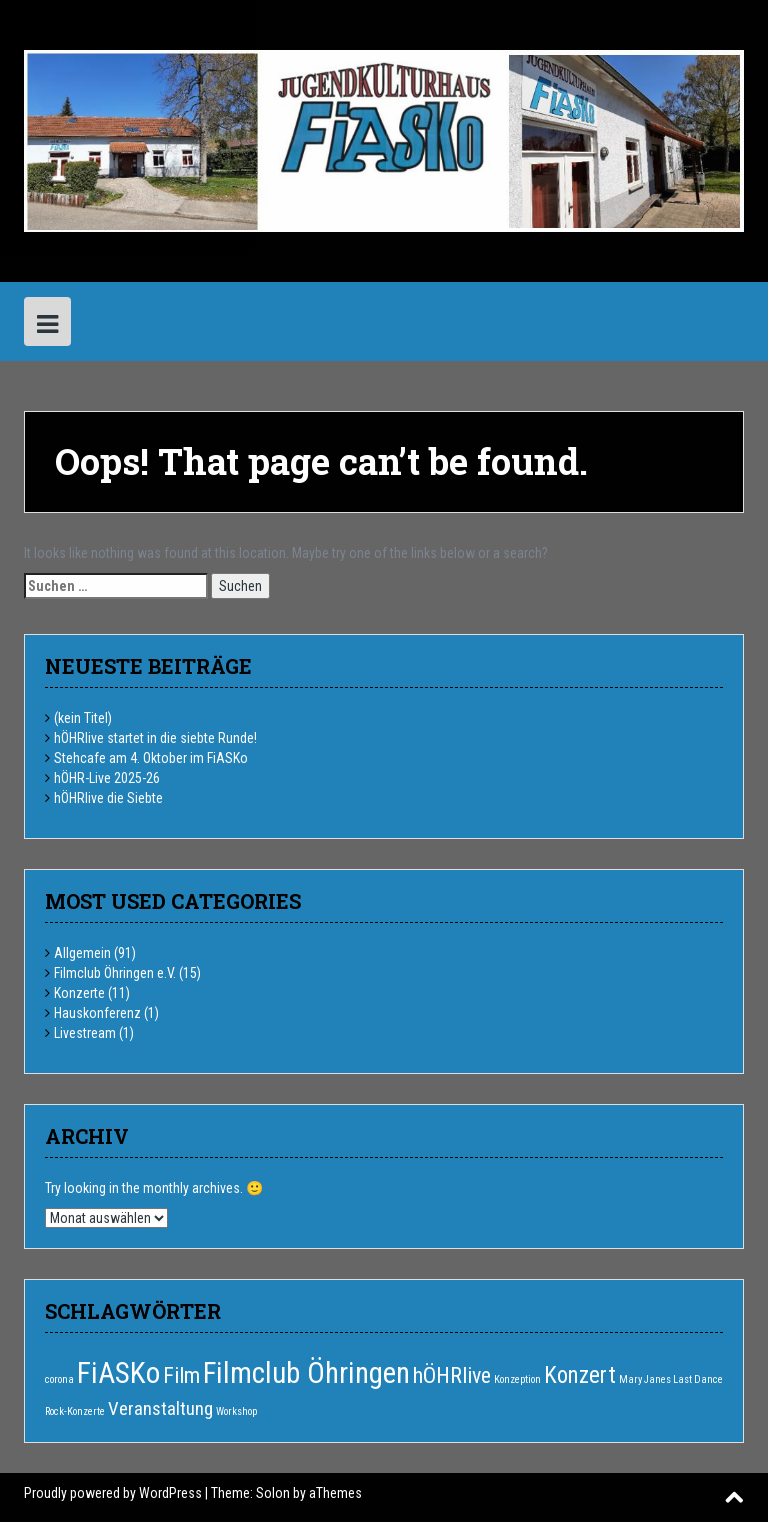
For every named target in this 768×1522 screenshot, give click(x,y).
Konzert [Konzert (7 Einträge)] (580, 1375)
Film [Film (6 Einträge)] (181, 1375)
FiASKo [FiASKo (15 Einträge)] (118, 1373)
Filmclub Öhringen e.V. (115, 973)
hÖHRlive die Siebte (108, 798)
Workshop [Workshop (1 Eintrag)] (236, 1411)
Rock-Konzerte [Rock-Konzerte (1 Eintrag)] (75, 1411)
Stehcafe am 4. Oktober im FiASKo (151, 758)
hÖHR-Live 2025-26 (107, 778)
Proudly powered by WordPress (113, 1493)
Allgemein (82, 953)
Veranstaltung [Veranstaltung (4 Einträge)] (160, 1408)
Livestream (85, 1033)
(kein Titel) (83, 718)
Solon (273, 1493)
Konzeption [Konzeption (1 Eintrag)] (517, 1379)
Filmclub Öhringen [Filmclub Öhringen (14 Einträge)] (306, 1373)
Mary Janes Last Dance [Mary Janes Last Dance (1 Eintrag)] (671, 1379)
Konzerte (79, 993)
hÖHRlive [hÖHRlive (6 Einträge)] (452, 1375)
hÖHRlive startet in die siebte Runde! (155, 738)
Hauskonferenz (97, 1013)
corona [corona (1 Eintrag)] (59, 1379)
